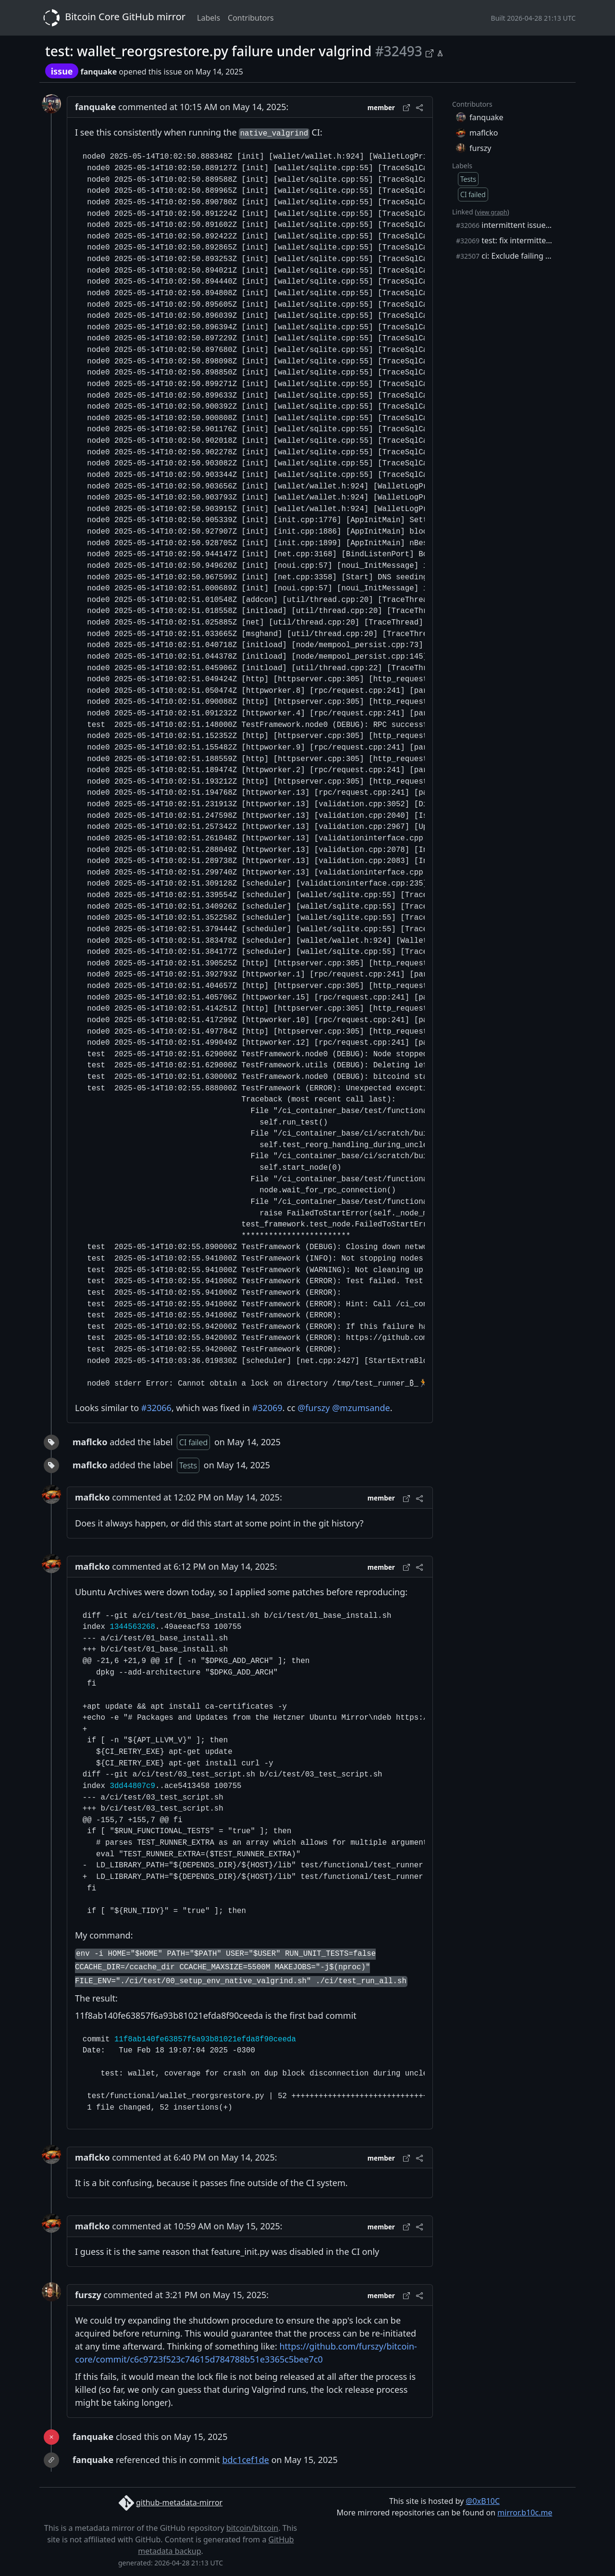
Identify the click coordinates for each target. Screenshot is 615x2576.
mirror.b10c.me (524, 2512)
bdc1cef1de (245, 2459)
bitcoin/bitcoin (252, 2528)
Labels (208, 18)
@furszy (313, 1407)
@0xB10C (483, 2501)
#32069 (267, 1407)
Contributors (251, 18)
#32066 (156, 1407)
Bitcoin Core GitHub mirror (112, 17)
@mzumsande (361, 1407)
